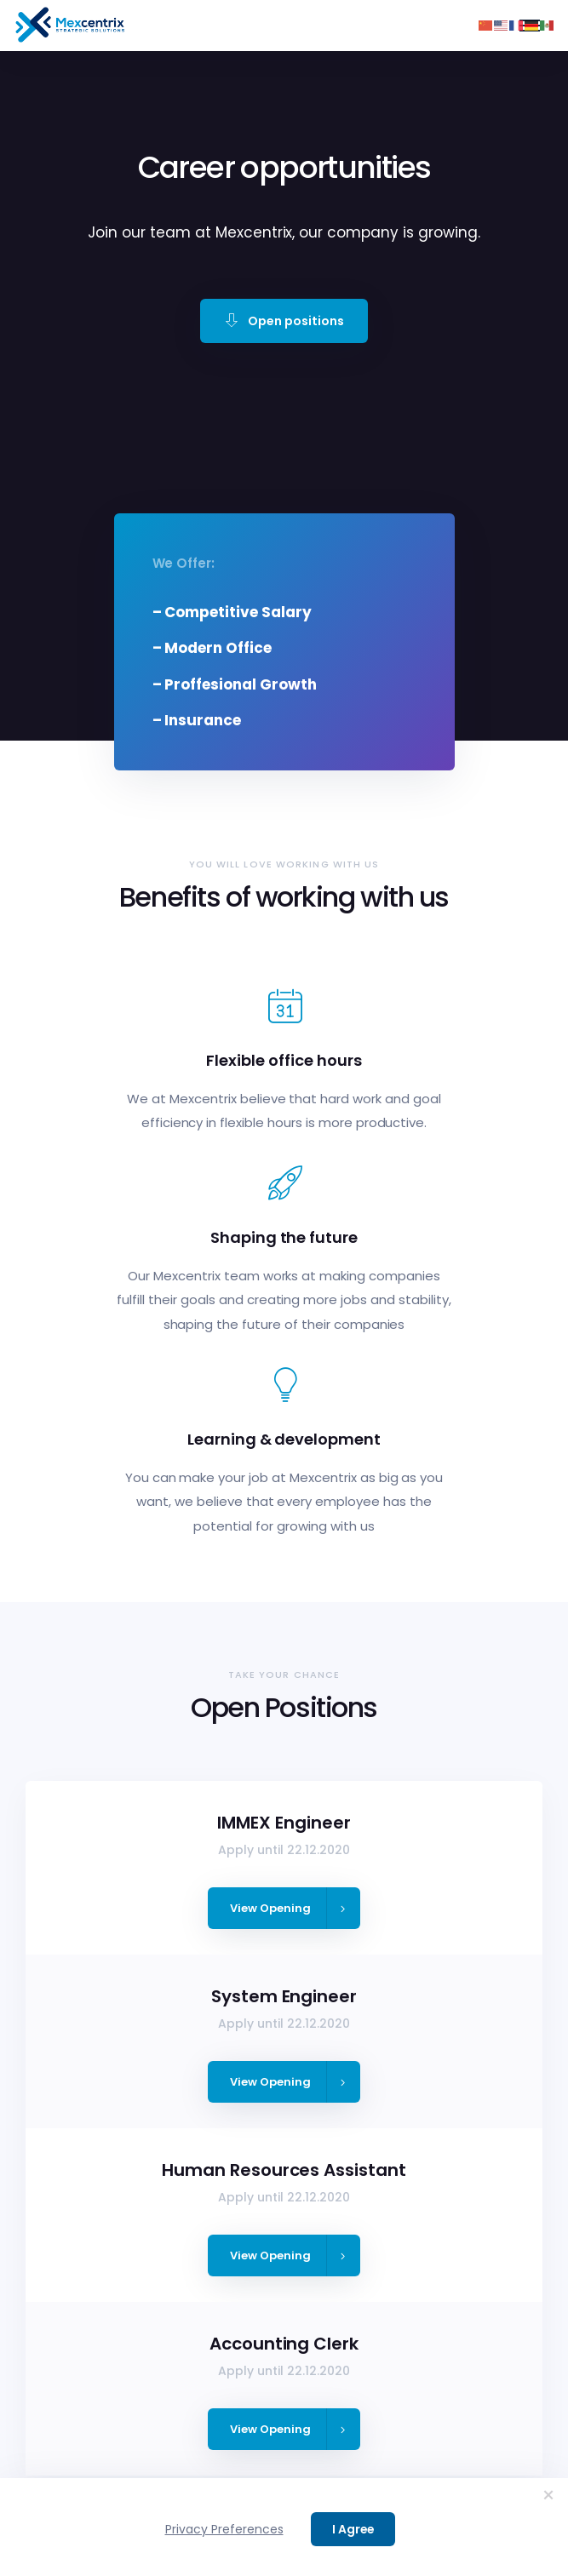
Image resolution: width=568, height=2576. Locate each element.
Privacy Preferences (224, 2529)
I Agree (353, 2529)
